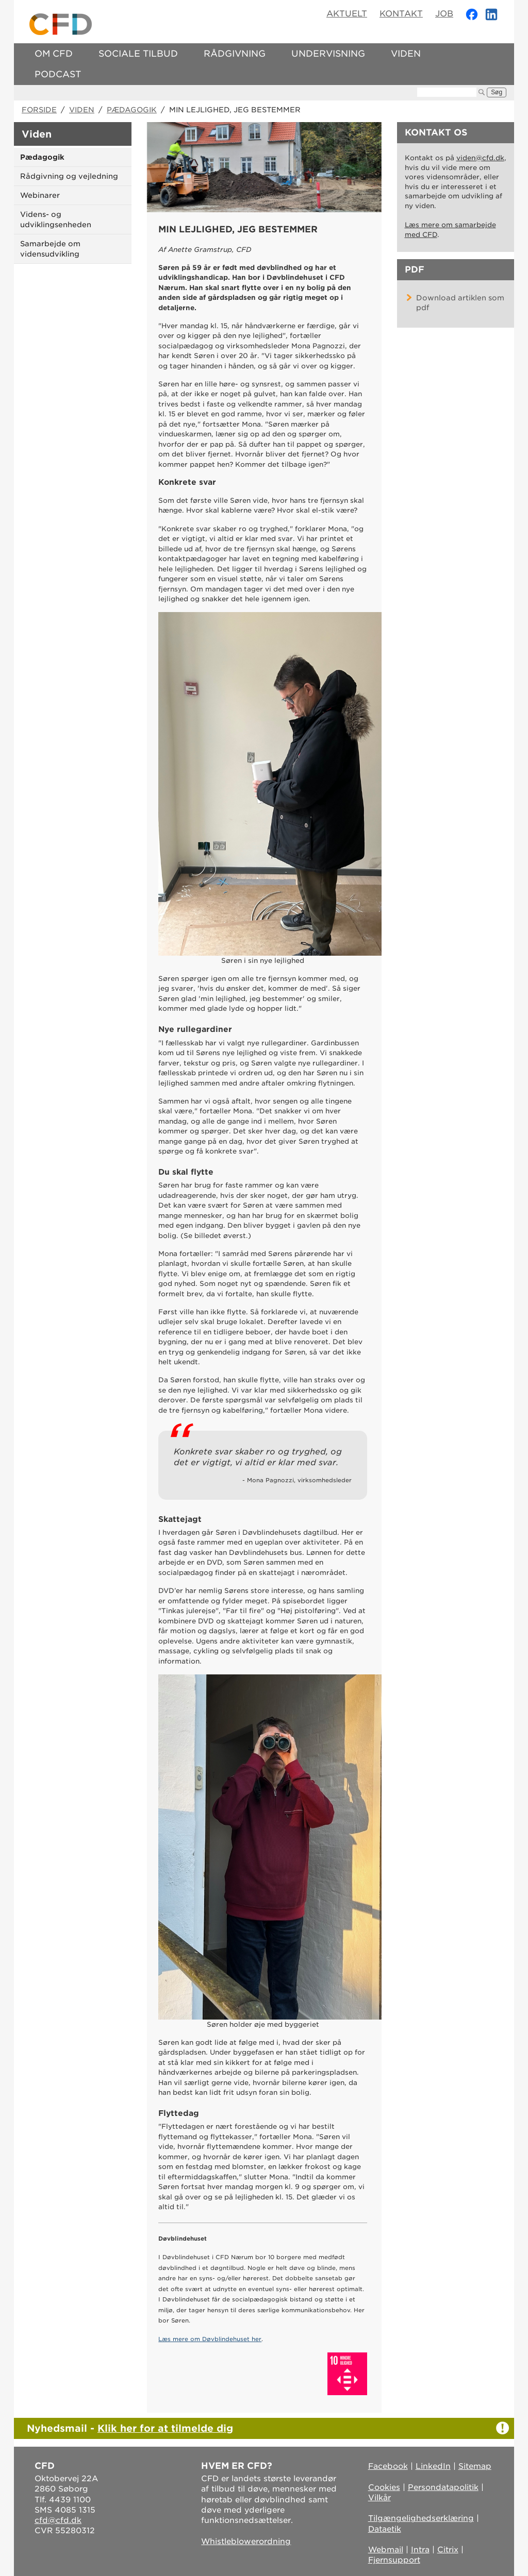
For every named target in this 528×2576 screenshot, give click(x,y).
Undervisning (328, 53)
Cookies (384, 2487)
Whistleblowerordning (246, 2541)
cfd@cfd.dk (58, 2520)
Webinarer (40, 195)
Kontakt (401, 14)
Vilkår (379, 2497)
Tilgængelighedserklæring (421, 2518)
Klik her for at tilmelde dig (165, 2428)
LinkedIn (433, 2466)
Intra (420, 2549)
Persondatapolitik (443, 2487)
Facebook (388, 2466)
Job (444, 14)
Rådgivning (235, 53)
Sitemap (474, 2466)
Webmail (385, 2549)
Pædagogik (132, 110)
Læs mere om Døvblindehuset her (209, 2339)
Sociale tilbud (138, 53)
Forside (39, 110)
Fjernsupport (394, 2560)
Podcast (58, 74)
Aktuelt (346, 14)
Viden (406, 53)
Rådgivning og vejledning (69, 176)
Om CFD (54, 53)
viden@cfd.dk (480, 158)
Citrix (447, 2549)
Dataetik (384, 2529)
